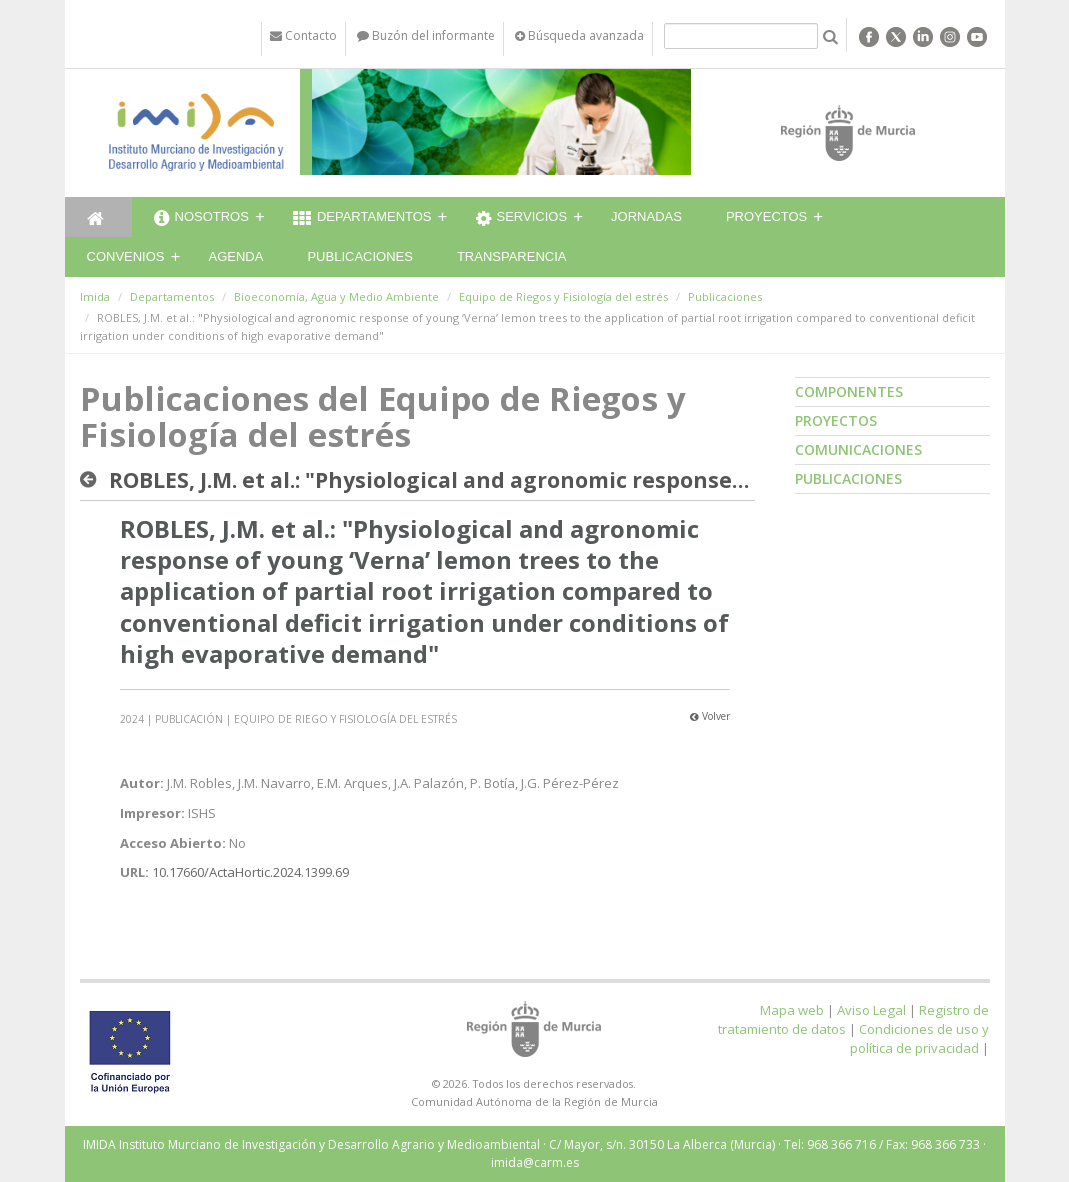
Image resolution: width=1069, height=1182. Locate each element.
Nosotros (201, 219)
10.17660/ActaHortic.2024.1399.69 (250, 872)
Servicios (522, 219)
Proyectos (766, 216)
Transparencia (512, 256)
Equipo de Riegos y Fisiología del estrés (563, 296)
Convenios (126, 256)
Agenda (236, 256)
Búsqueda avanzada (579, 35)
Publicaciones (359, 256)
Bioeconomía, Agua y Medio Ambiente (336, 296)
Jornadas (646, 216)
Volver (710, 716)
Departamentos (362, 219)
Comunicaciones (858, 449)
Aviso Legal (871, 1010)
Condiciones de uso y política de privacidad (919, 1038)
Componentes (849, 391)
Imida (95, 296)
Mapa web (792, 1010)
